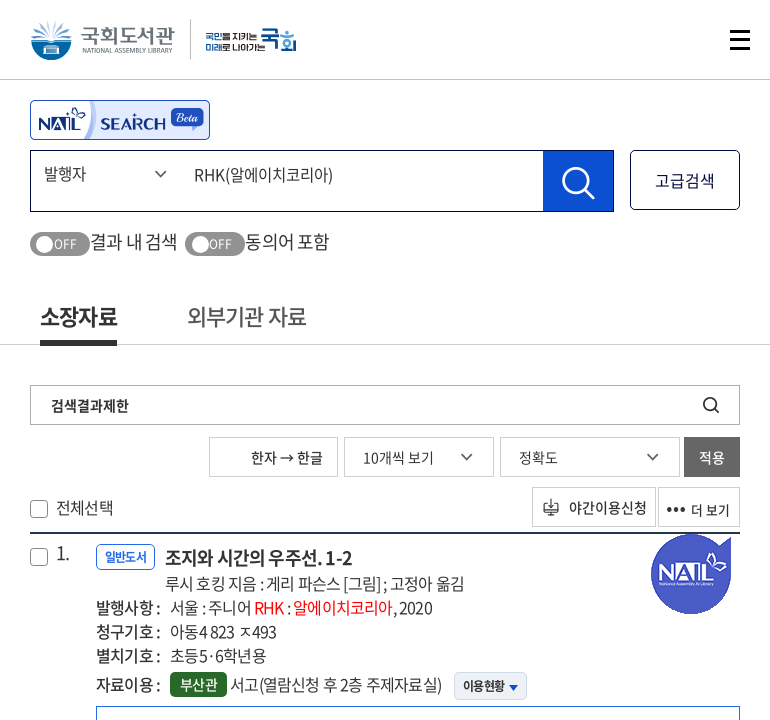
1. (62, 553)
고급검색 (685, 180)
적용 (712, 457)
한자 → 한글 (273, 457)
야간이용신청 (572, 507)
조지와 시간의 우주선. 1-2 (314, 569)
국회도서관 (110, 45)
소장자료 (78, 315)
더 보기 (692, 507)
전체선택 (84, 507)
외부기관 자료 (246, 315)
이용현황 (490, 686)
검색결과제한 (90, 405)
